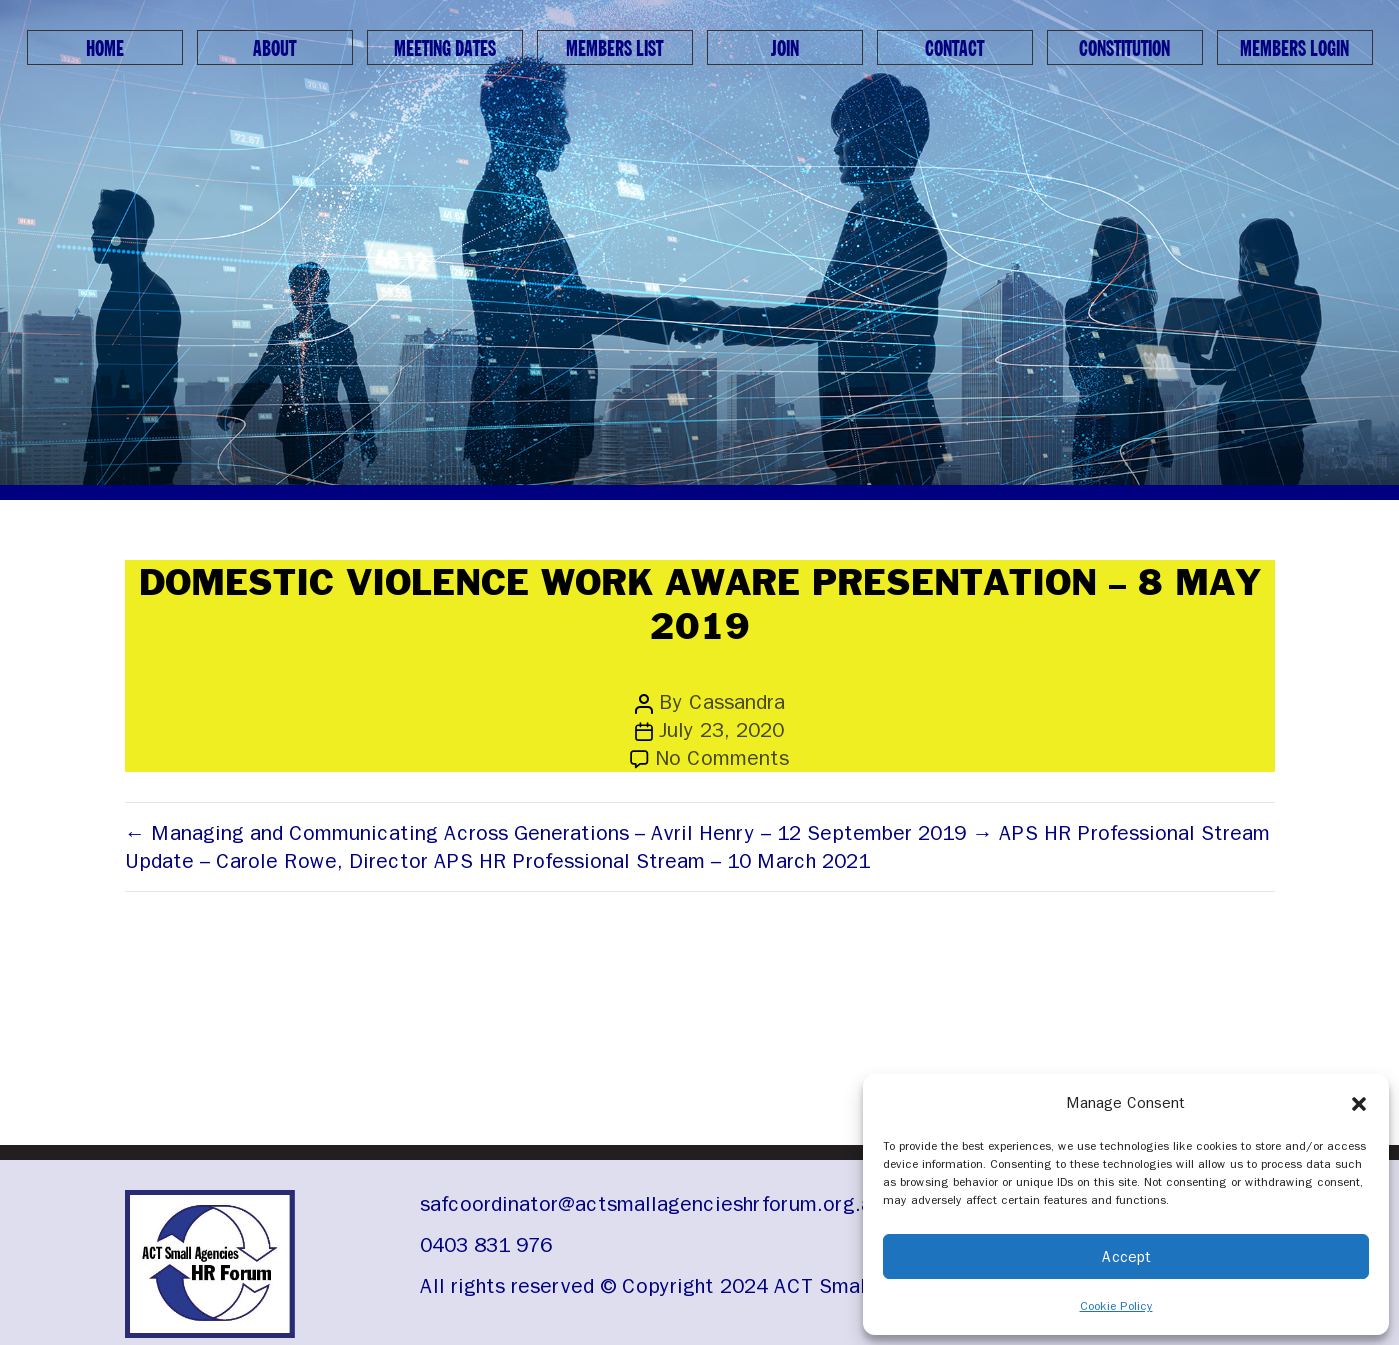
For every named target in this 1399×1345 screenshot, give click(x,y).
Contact (954, 49)
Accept (1126, 1257)
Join (785, 49)
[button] (1359, 1103)
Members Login (1294, 49)
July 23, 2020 (721, 730)
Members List (614, 49)
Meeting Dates (445, 49)
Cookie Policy (1116, 1306)
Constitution (1124, 49)
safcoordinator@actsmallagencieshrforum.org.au (651, 1204)
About (274, 49)
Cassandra (737, 702)
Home (105, 49)
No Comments (722, 758)
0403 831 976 (486, 1245)
